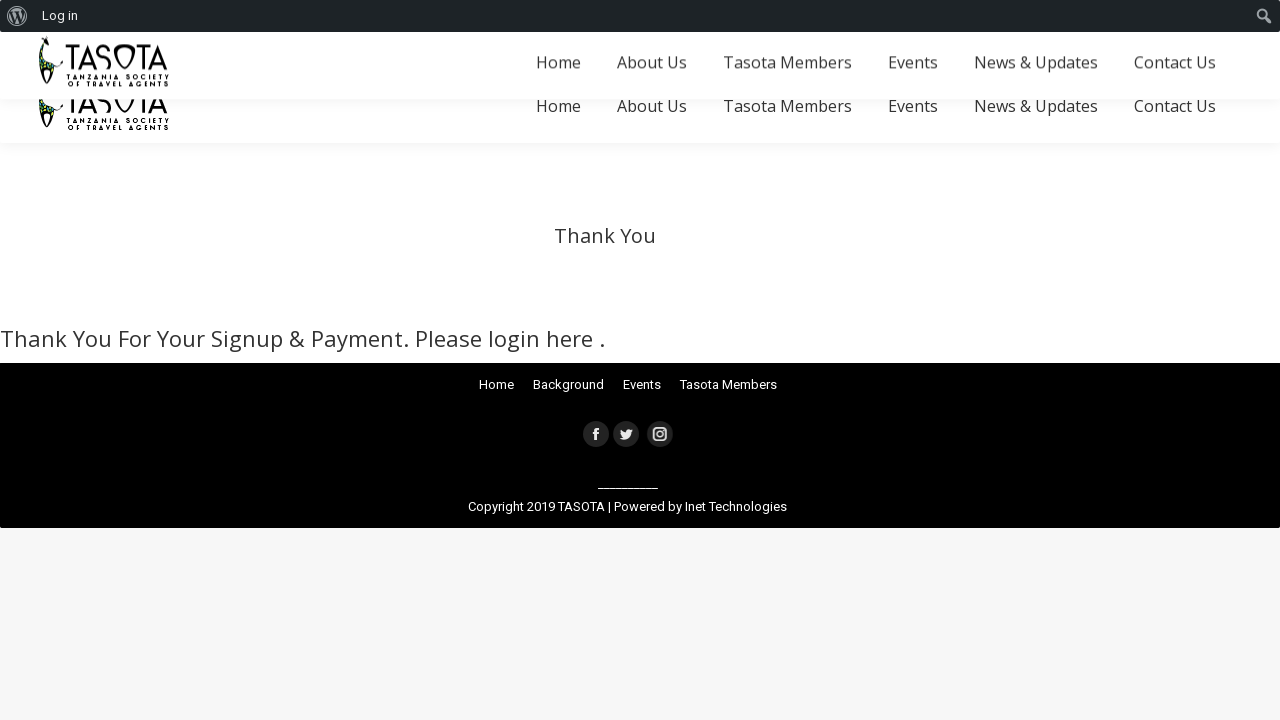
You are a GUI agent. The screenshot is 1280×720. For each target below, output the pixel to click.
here (572, 338)
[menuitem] (17, 16)
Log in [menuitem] (60, 15)
